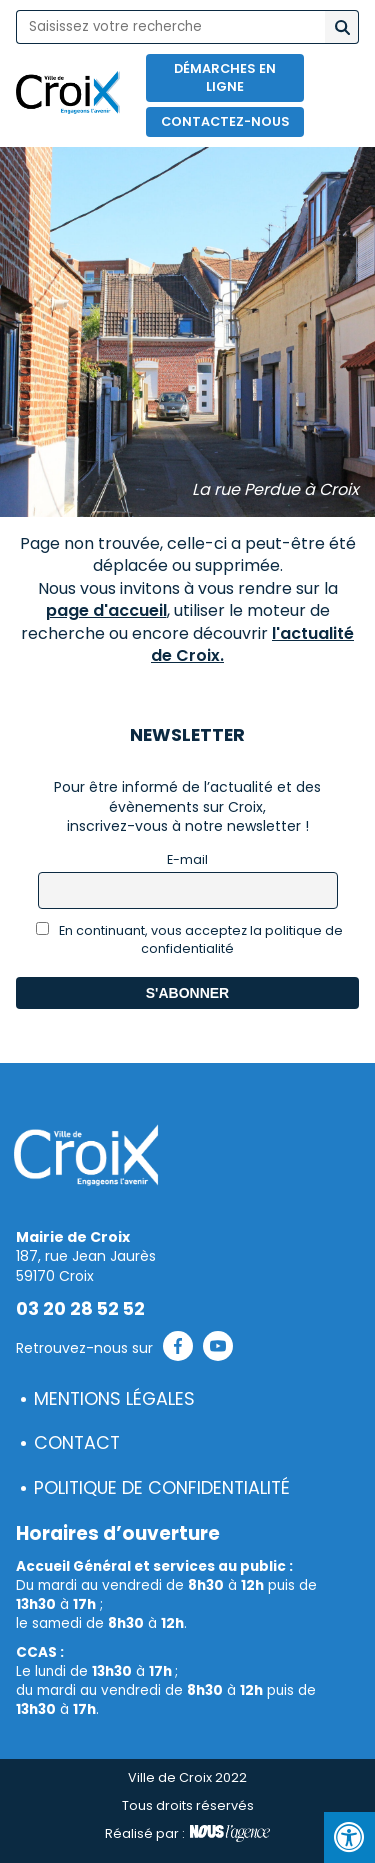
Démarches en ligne (225, 77)
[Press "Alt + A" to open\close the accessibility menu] (349, 1837)
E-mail (187, 859)
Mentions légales (114, 1399)
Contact (77, 1443)
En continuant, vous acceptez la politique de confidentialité (189, 939)
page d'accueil (106, 610)
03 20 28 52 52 (80, 1309)
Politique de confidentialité (162, 1488)
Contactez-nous (225, 121)
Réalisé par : (187, 1834)
